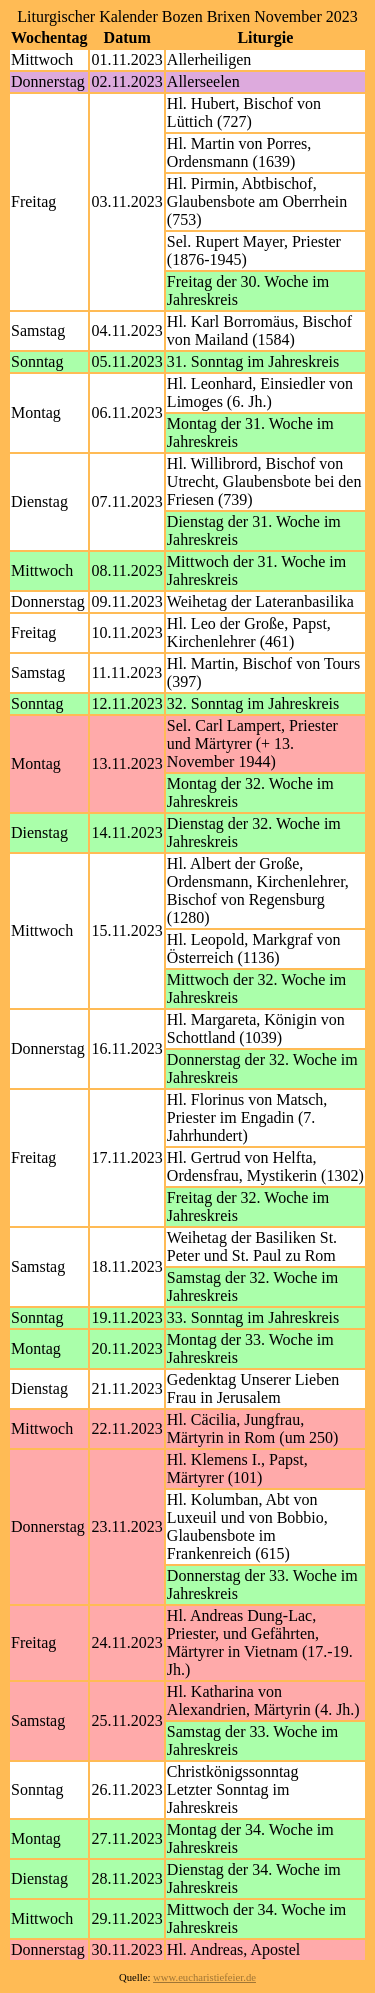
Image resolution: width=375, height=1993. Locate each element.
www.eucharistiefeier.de (204, 1977)
